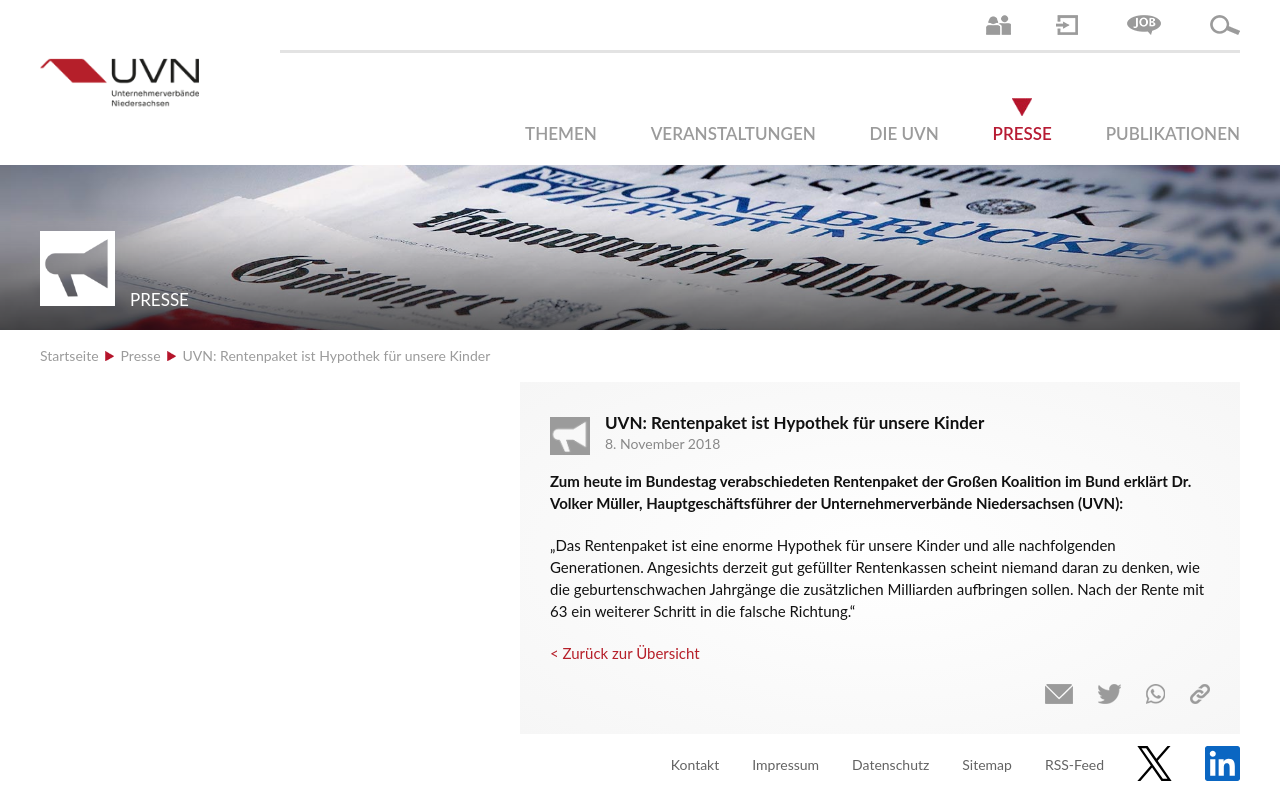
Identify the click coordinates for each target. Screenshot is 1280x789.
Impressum (785, 764)
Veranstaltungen (733, 133)
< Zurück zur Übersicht (625, 653)
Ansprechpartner (998, 25)
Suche (1225, 25)
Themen (561, 133)
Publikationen (1173, 133)
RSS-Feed (1074, 764)
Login (1067, 25)
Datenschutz (890, 764)
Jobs (1144, 25)
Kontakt (695, 764)
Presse (1022, 133)
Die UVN (904, 133)
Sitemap (987, 764)
